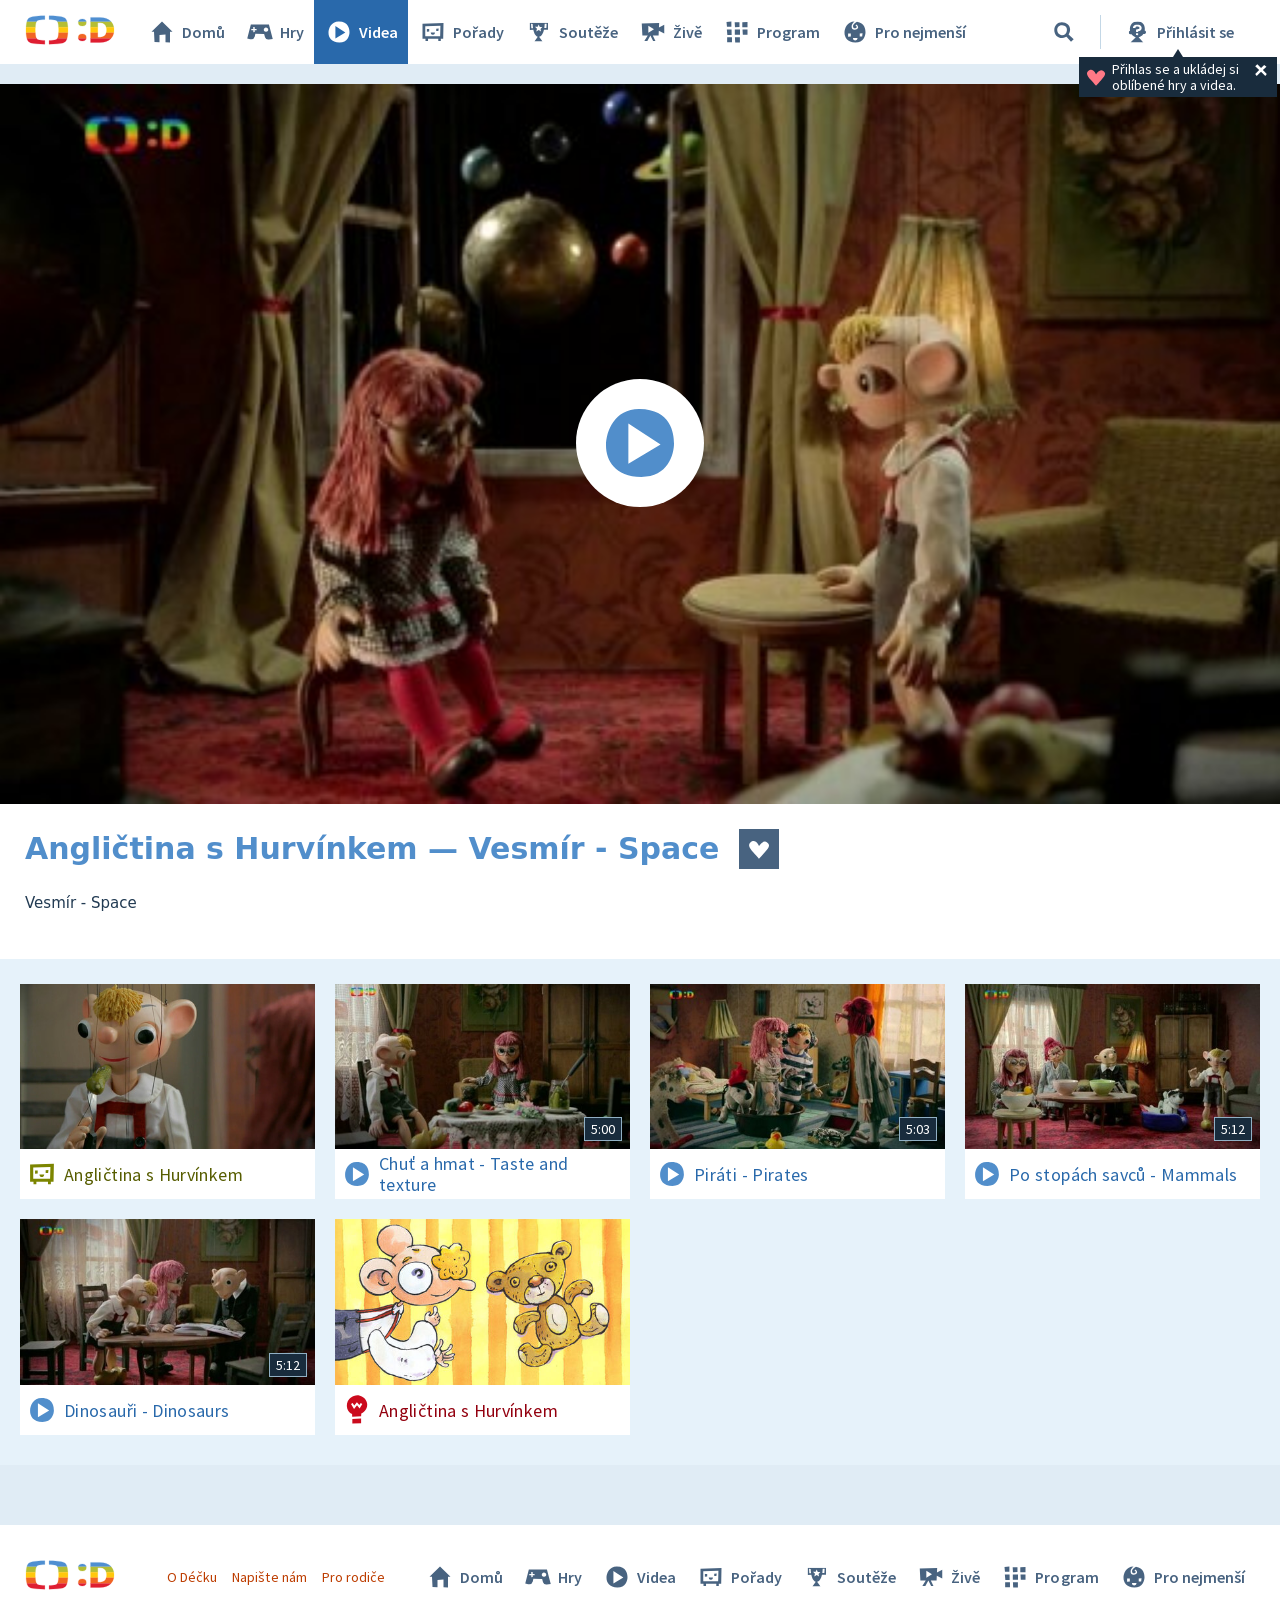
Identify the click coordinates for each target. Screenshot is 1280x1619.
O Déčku (192, 1577)
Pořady (461, 32)
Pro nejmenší (903, 32)
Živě (670, 32)
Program (771, 32)
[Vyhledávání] (1064, 32)
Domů (186, 32)
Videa (361, 32)
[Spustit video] (640, 444)
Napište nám (269, 1577)
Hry (274, 32)
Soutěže (571, 32)
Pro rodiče (353, 1577)
